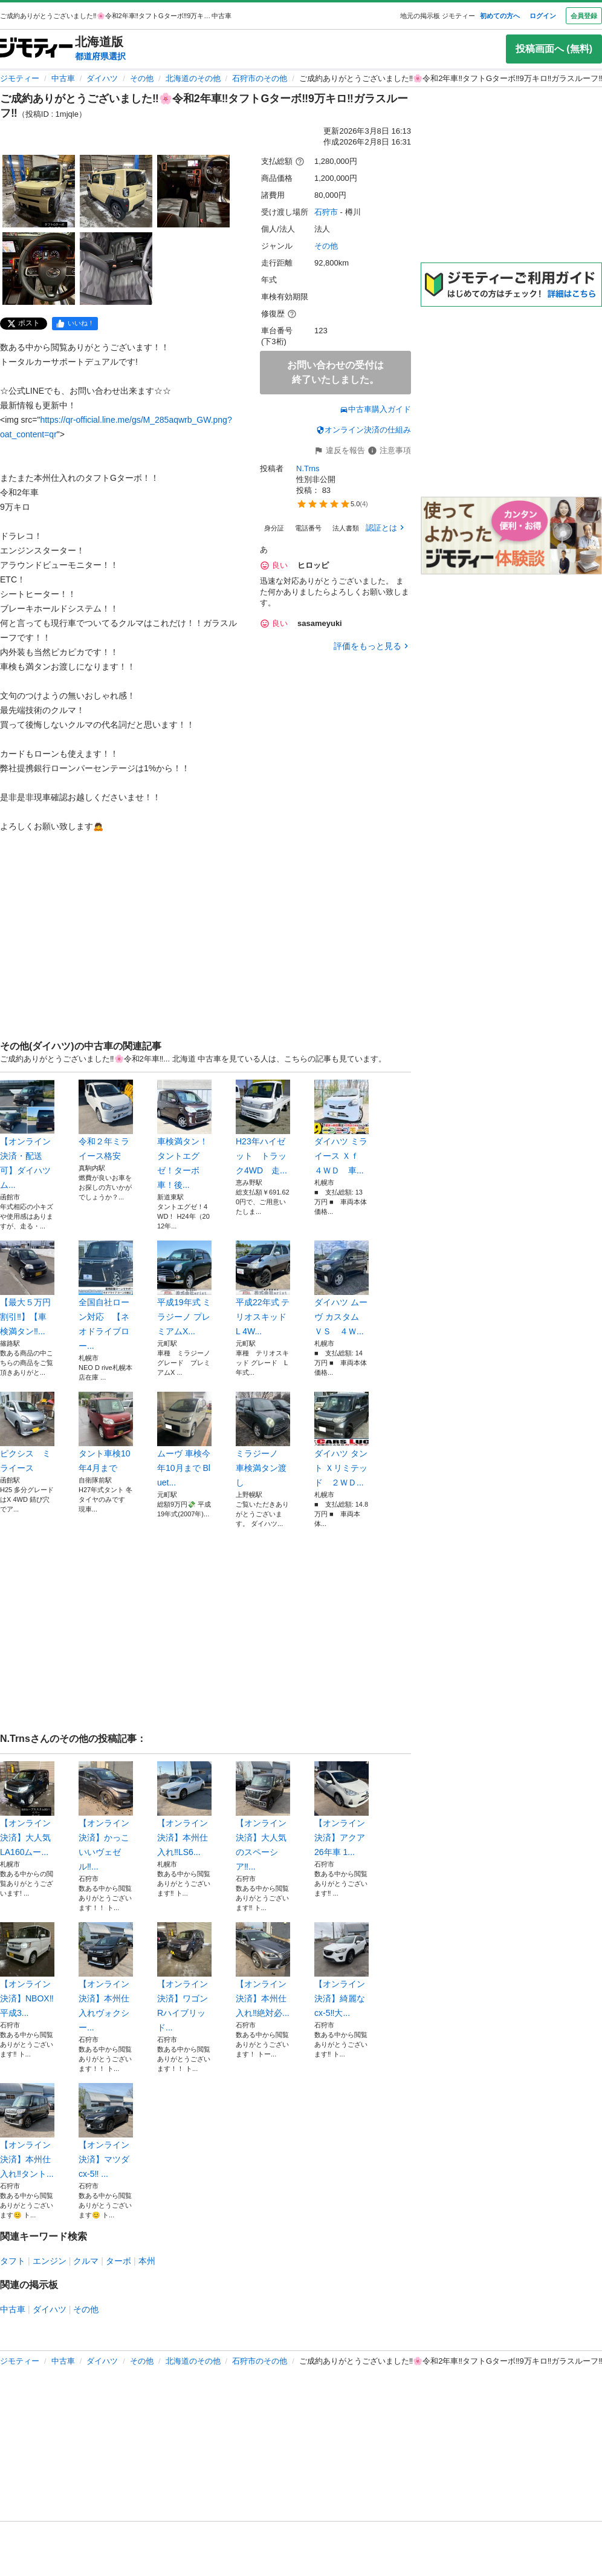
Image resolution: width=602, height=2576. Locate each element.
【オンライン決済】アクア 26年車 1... (341, 1809)
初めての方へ (500, 15)
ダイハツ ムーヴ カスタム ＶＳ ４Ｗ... (341, 1288)
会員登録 (584, 15)
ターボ (118, 2261)
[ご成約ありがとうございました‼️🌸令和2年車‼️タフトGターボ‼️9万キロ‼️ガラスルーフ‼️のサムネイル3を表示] (193, 191)
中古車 (63, 78)
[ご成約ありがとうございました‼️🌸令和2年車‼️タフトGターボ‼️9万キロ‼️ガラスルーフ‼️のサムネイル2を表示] (116, 191)
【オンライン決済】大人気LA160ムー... (27, 1809)
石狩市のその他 (259, 78)
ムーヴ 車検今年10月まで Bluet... (184, 1439)
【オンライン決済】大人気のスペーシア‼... (263, 1816)
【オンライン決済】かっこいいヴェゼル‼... (106, 1816)
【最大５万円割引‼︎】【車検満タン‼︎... (27, 1288)
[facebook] (75, 323)
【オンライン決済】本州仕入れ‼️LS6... (184, 1809)
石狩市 (326, 212)
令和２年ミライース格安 (106, 1120)
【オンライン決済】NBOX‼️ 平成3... (27, 1970)
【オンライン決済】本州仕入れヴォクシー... (106, 1977)
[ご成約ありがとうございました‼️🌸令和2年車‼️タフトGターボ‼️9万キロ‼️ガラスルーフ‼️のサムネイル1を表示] (38, 191)
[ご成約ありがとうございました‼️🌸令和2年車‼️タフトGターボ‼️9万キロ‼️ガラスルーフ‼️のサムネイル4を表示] (38, 268)
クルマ (86, 2261)
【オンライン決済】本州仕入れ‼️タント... (27, 2131)
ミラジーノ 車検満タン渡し (263, 1439)
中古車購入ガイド (375, 409)
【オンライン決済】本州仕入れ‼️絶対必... (263, 1970)
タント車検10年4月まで (106, 1432)
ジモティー (19, 78)
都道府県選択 (100, 56)
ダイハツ (102, 78)
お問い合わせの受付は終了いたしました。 (335, 372)
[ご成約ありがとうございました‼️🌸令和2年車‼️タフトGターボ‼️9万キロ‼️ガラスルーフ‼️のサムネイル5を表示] (116, 268)
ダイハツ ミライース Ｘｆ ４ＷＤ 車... (341, 1127)
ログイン (542, 15)
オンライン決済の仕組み (363, 429)
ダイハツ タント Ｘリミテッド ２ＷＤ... (341, 1439)
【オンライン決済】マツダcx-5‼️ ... (106, 2131)
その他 (142, 78)
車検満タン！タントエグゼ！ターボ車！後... (184, 1135)
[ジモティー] (36, 48)
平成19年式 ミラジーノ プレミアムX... (184, 1288)
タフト (12, 2261)
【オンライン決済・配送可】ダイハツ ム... (27, 1135)
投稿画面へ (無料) (554, 49)
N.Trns (308, 468)
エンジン (49, 2261)
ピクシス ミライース (27, 1432)
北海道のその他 (193, 78)
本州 (146, 2261)
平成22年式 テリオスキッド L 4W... (263, 1288)
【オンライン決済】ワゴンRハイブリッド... (184, 1977)
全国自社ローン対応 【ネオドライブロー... (106, 1296)
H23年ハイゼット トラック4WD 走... (263, 1127)
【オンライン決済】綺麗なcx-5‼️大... (341, 1970)
